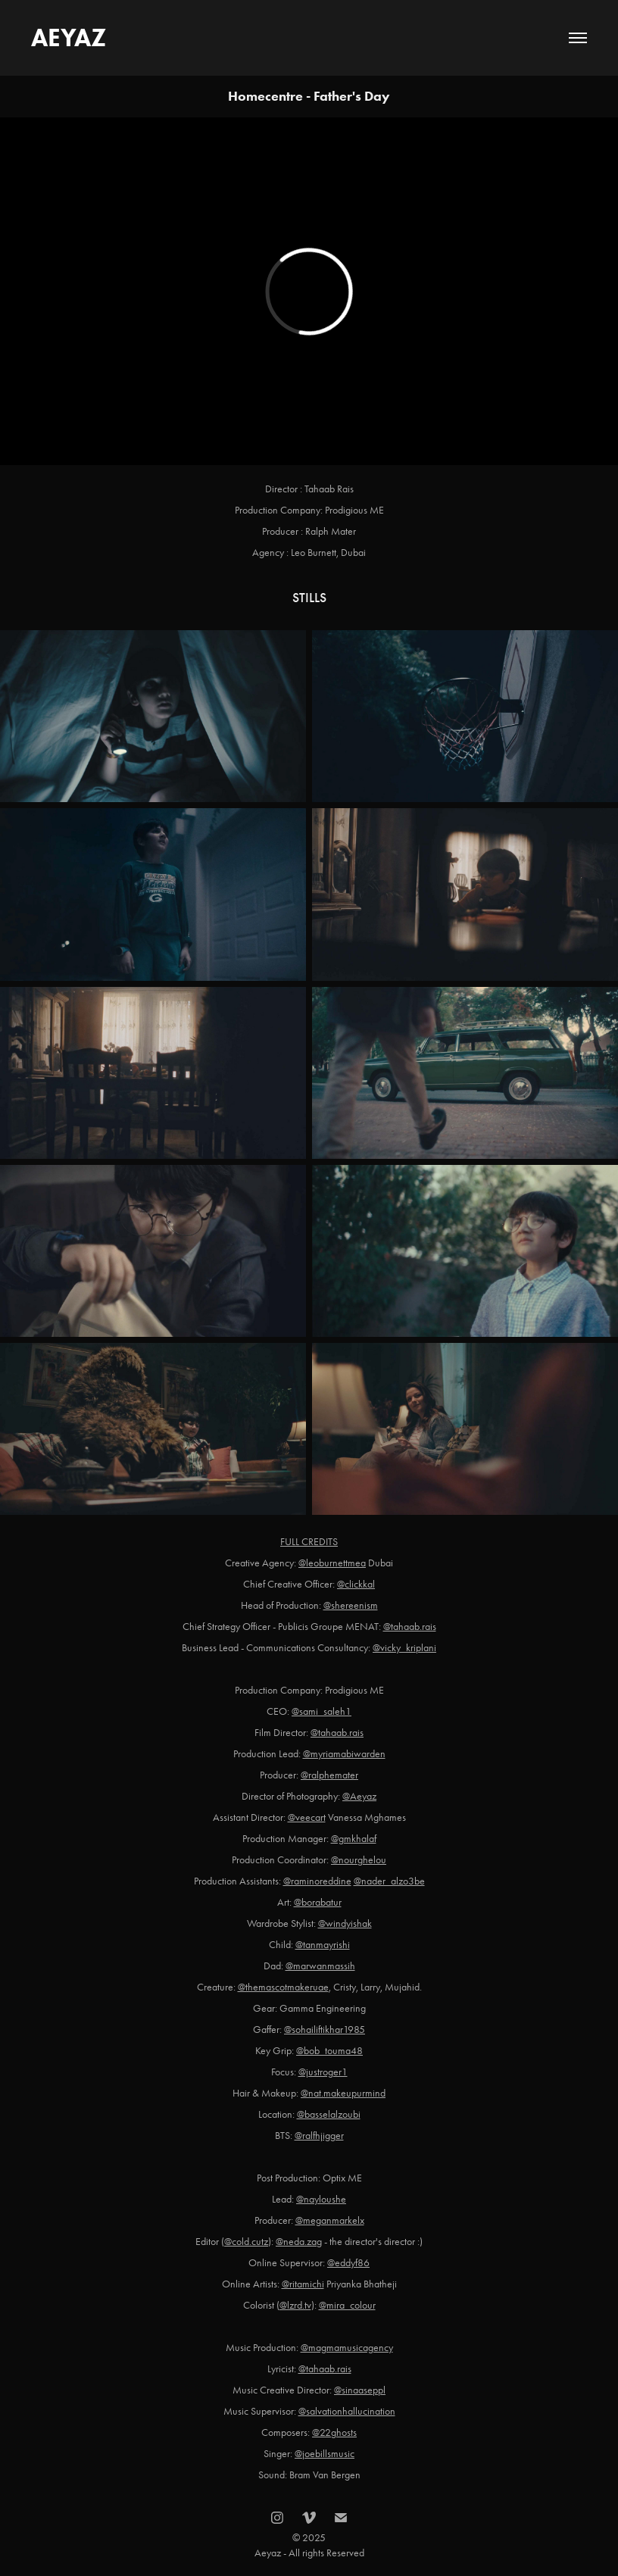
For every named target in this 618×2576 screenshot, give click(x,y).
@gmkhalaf (353, 1838)
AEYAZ (68, 37)
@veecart (307, 1817)
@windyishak (345, 1923)
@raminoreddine (317, 1881)
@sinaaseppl (359, 2390)
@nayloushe (321, 2199)
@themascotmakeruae (283, 1987)
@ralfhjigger (319, 2135)
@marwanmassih (320, 1965)
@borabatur (318, 1902)
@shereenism (350, 1605)
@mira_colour (347, 2305)
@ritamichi (303, 2284)
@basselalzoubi (328, 2114)
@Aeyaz (359, 1796)
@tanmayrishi (322, 1944)
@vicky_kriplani (404, 1647)
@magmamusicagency (347, 2347)
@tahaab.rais (409, 1626)
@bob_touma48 (329, 2050)
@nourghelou (358, 1859)
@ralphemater (329, 1775)
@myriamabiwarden (344, 1753)
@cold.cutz (246, 2241)
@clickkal (356, 1584)
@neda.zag (299, 2241)
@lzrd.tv (295, 2305)
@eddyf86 (348, 2262)
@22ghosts (334, 2432)
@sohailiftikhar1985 (324, 2029)
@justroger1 (323, 2071)
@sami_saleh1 (321, 1711)
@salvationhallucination (346, 2411)
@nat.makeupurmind (343, 2093)
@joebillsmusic (324, 2453)
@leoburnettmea (332, 1563)
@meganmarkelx (329, 2220)
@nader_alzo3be (389, 1881)
